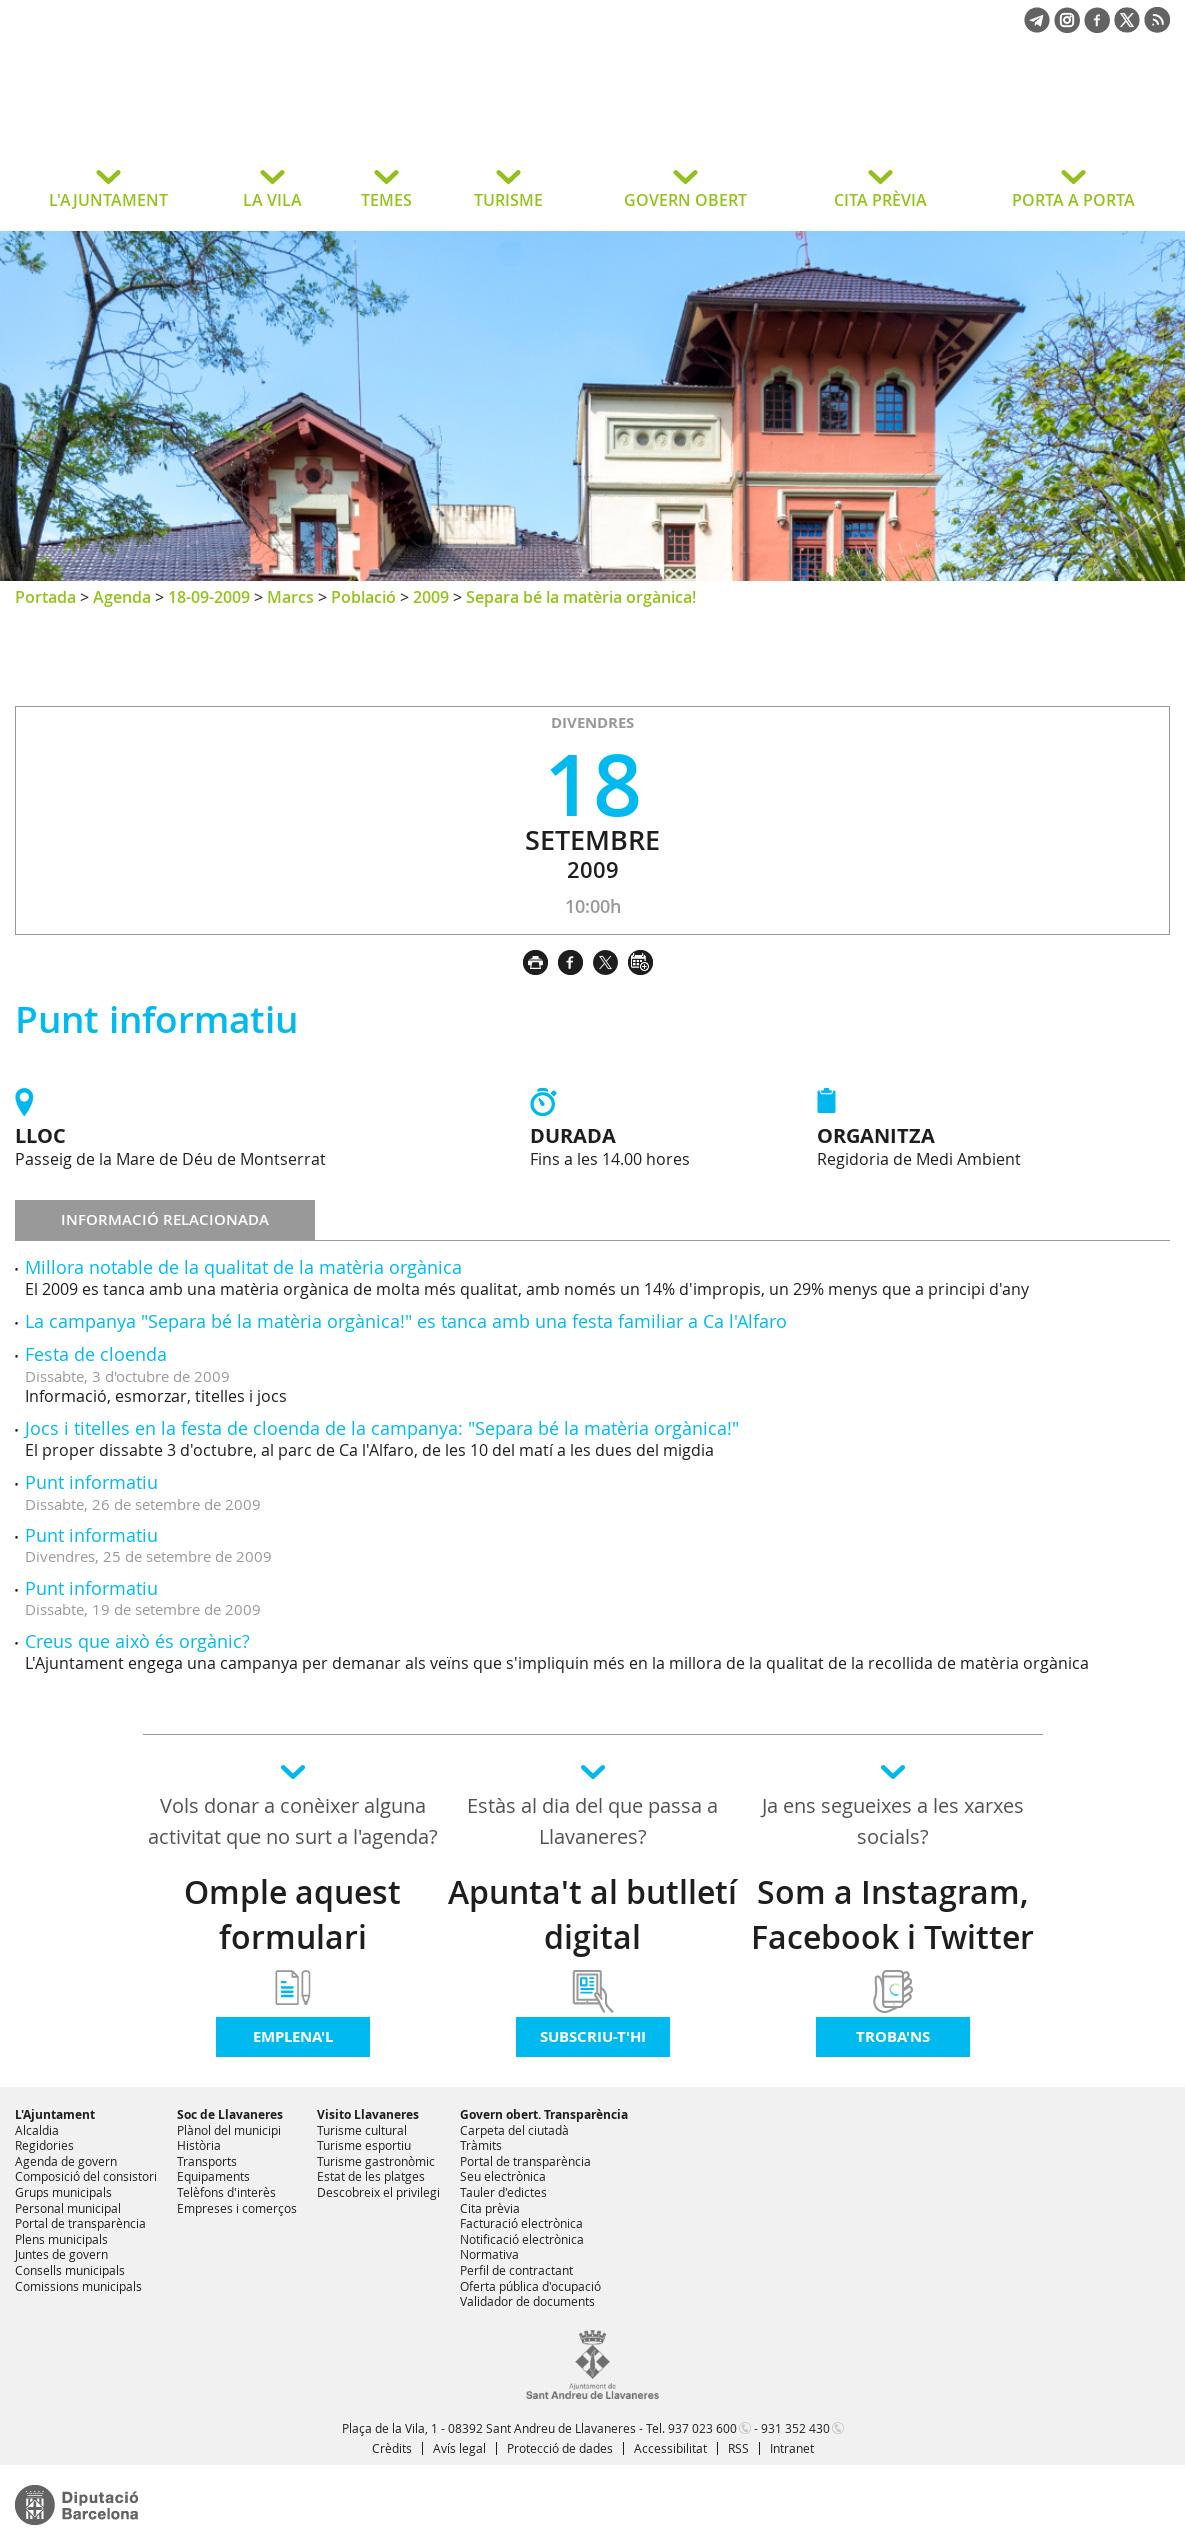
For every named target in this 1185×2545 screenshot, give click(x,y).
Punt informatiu (91, 1482)
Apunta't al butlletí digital (592, 1914)
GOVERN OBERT (685, 200)
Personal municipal (68, 2208)
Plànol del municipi (229, 2130)
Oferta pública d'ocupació (530, 2286)
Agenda (122, 597)
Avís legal (459, 2448)
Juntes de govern (61, 2254)
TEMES (386, 200)
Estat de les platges (371, 2176)
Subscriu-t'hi (593, 2036)
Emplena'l (293, 2036)
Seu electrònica (503, 2176)
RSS (738, 2448)
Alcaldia (37, 2130)
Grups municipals (63, 2192)
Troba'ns (893, 2036)
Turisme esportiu (364, 2145)
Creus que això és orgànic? (137, 1641)
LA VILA (272, 200)
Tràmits (481, 2145)
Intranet (792, 2448)
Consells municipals (70, 2270)
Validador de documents (527, 2301)
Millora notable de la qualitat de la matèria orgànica (243, 1267)
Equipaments (213, 2176)
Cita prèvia (490, 2208)
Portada (45, 597)
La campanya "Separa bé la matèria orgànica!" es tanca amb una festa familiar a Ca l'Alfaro (406, 1321)
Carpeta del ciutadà (514, 2130)
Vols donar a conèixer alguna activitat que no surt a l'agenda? (293, 1821)
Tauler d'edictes (503, 2192)
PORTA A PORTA (1073, 200)
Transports (207, 2161)
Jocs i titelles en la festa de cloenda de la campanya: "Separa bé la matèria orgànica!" (382, 1428)
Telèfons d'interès (226, 2192)
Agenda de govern (66, 2161)
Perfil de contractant (516, 2270)
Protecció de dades (560, 2448)
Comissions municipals (78, 2286)
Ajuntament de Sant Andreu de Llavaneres (174, 114)
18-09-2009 (209, 597)
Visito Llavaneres (368, 2114)
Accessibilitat (670, 2448)
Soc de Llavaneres (230, 2114)
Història (199, 2145)
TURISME (508, 200)
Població (363, 597)
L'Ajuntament (55, 2114)
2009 (431, 597)
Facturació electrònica (521, 2223)
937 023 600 (702, 2428)
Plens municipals (61, 2239)
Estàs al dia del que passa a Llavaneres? (592, 1821)
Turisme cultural (362, 2130)
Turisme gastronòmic (376, 2161)
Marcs (290, 597)
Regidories (44, 2145)
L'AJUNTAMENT (108, 200)
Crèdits (392, 2448)
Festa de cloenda (96, 1354)
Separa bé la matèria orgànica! (581, 597)
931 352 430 (795, 2428)
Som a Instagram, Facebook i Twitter (892, 1914)
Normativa (489, 2254)
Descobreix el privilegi (378, 2192)
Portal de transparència (80, 2223)
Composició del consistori (86, 2176)
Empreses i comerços (237, 2208)
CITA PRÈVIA (880, 200)
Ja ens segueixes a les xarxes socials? (893, 1821)
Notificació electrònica (522, 2239)
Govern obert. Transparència (544, 2114)
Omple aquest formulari (292, 1914)
